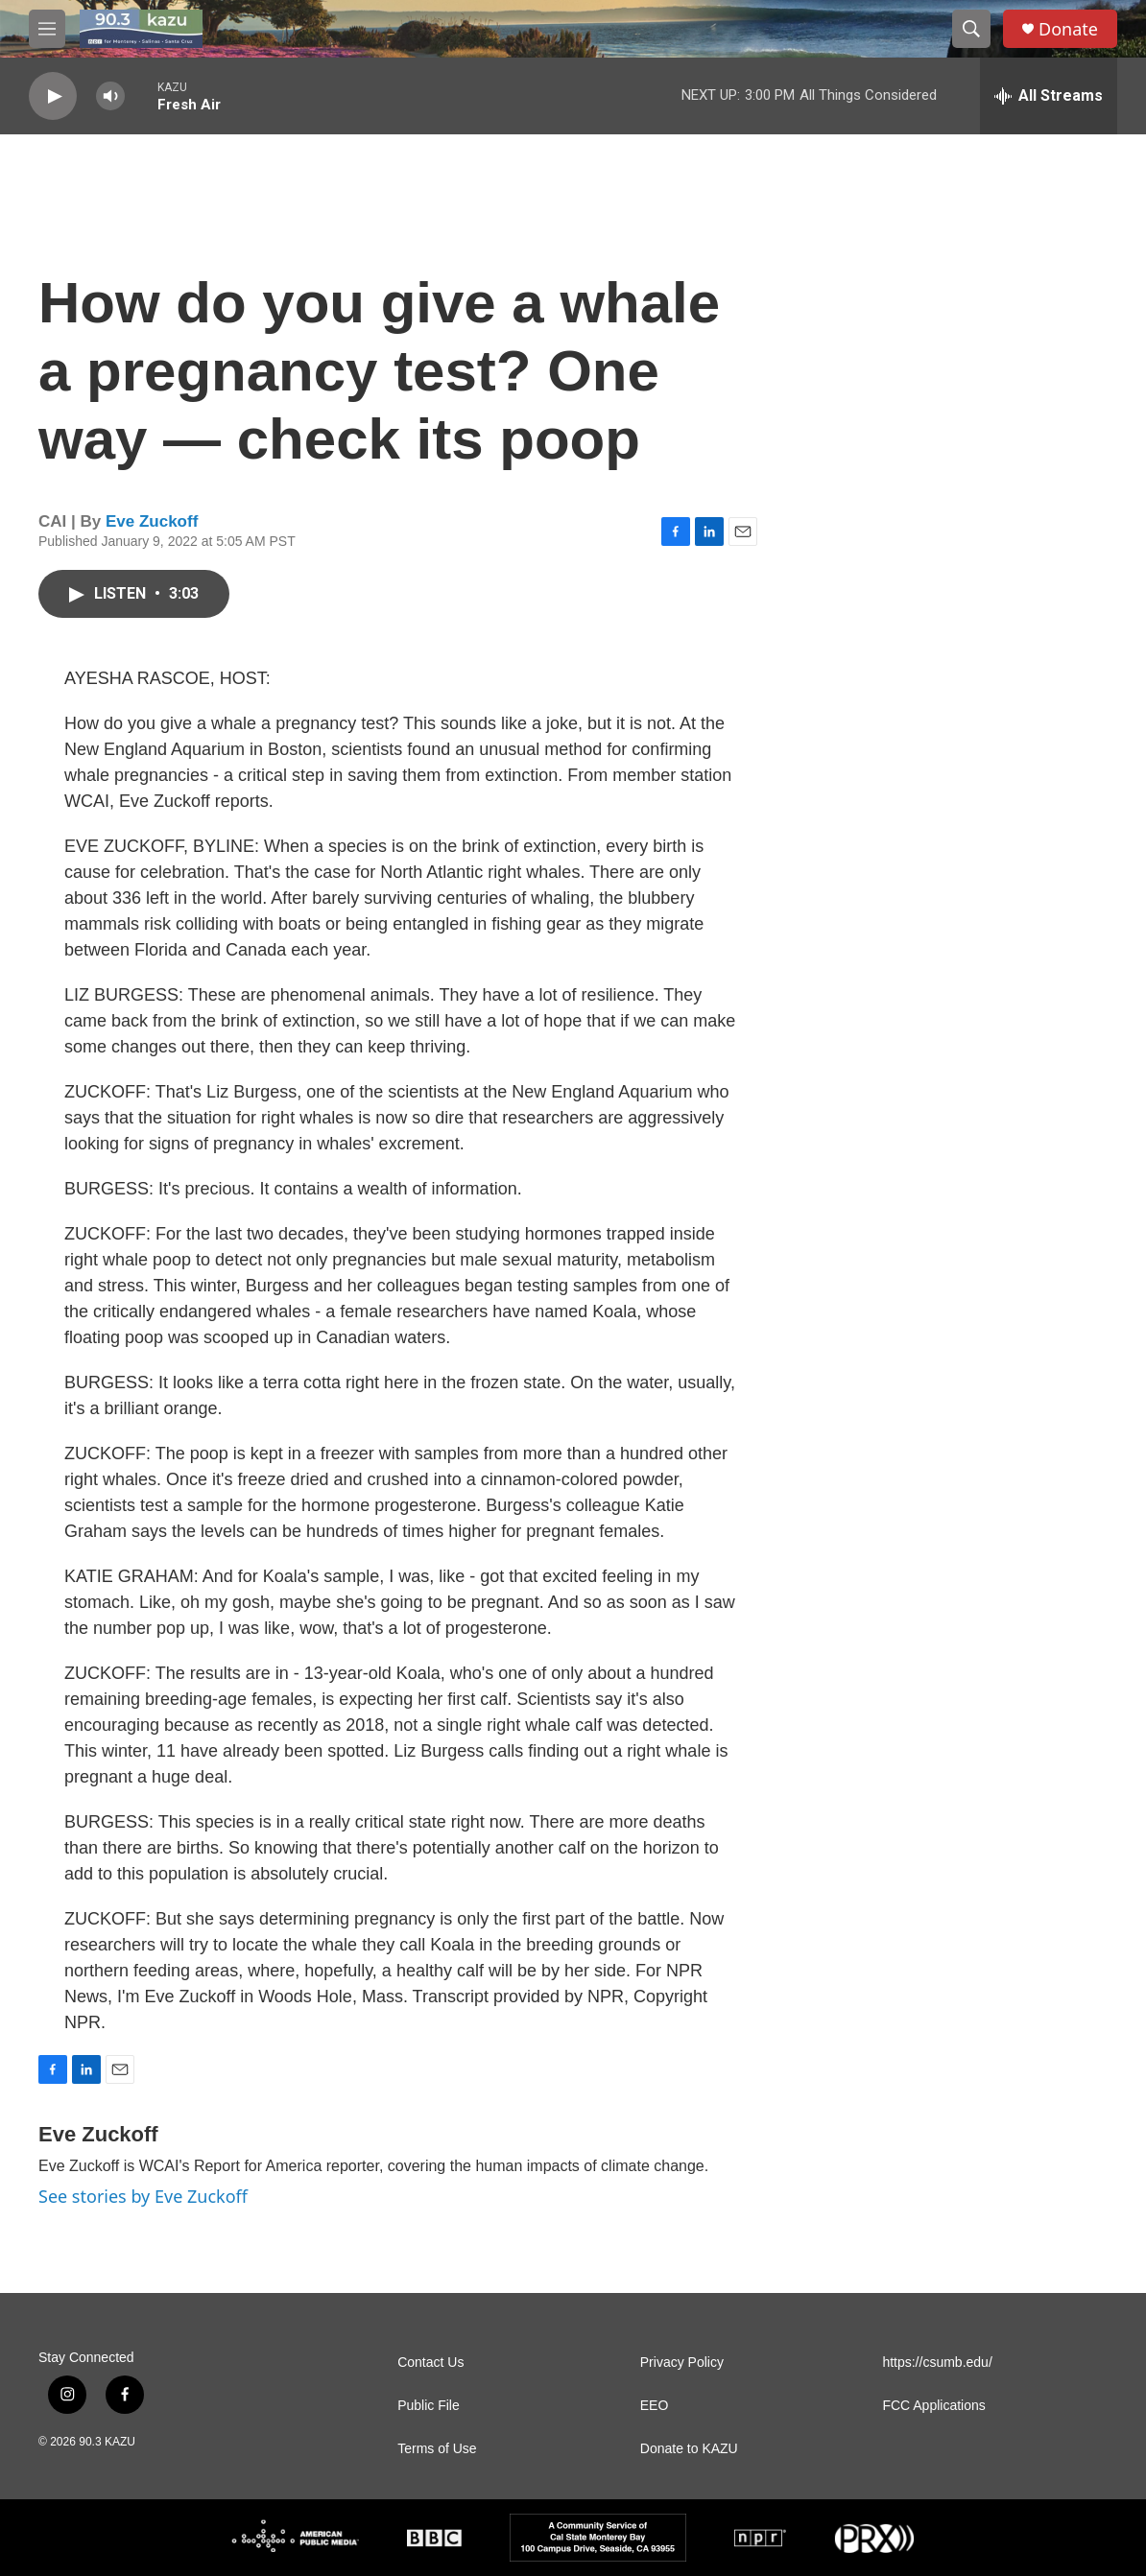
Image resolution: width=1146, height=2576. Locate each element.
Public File (428, 2406)
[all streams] (1048, 96)
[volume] (110, 96)
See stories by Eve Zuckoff (143, 2196)
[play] (52, 96)
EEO (654, 2406)
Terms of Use (436, 2449)
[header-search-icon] (971, 29)
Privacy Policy (682, 2362)
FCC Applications (933, 2406)
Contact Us (430, 2362)
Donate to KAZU (689, 2449)
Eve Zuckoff (152, 521)
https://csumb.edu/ (936, 2362)
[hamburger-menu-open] (47, 29)
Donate (1068, 29)
